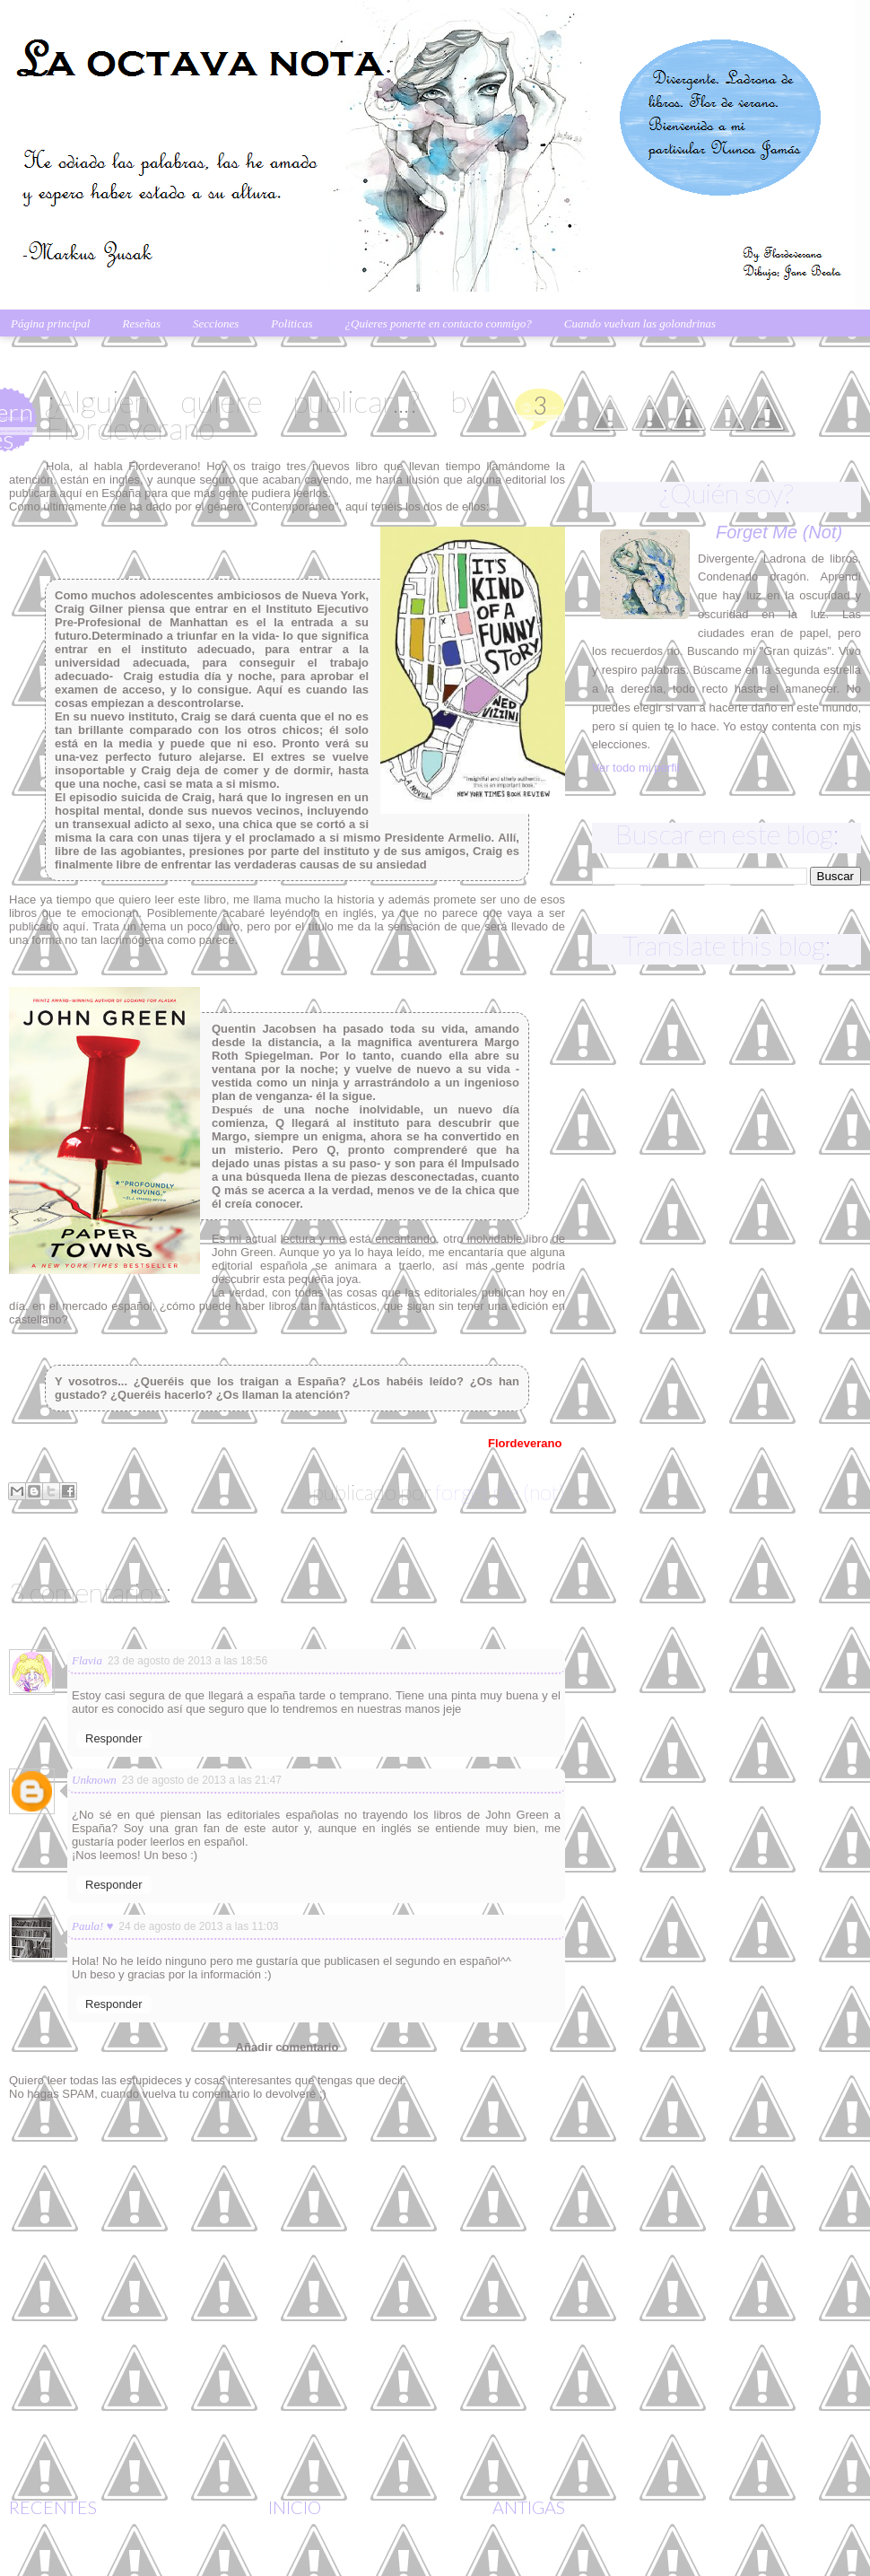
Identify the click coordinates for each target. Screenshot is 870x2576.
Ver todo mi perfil (636, 767)
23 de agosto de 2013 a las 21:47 (202, 1780)
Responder (114, 1738)
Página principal (50, 323)
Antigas (528, 2507)
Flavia (87, 1660)
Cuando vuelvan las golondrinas (640, 323)
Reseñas (141, 323)
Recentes (53, 2507)
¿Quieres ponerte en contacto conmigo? (438, 323)
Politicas (291, 323)
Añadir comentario (287, 2047)
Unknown (94, 1779)
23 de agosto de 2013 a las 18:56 (187, 1661)
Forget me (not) (500, 1492)
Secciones (216, 323)
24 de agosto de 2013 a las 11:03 (198, 1926)
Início (294, 2507)
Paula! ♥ (92, 1926)
